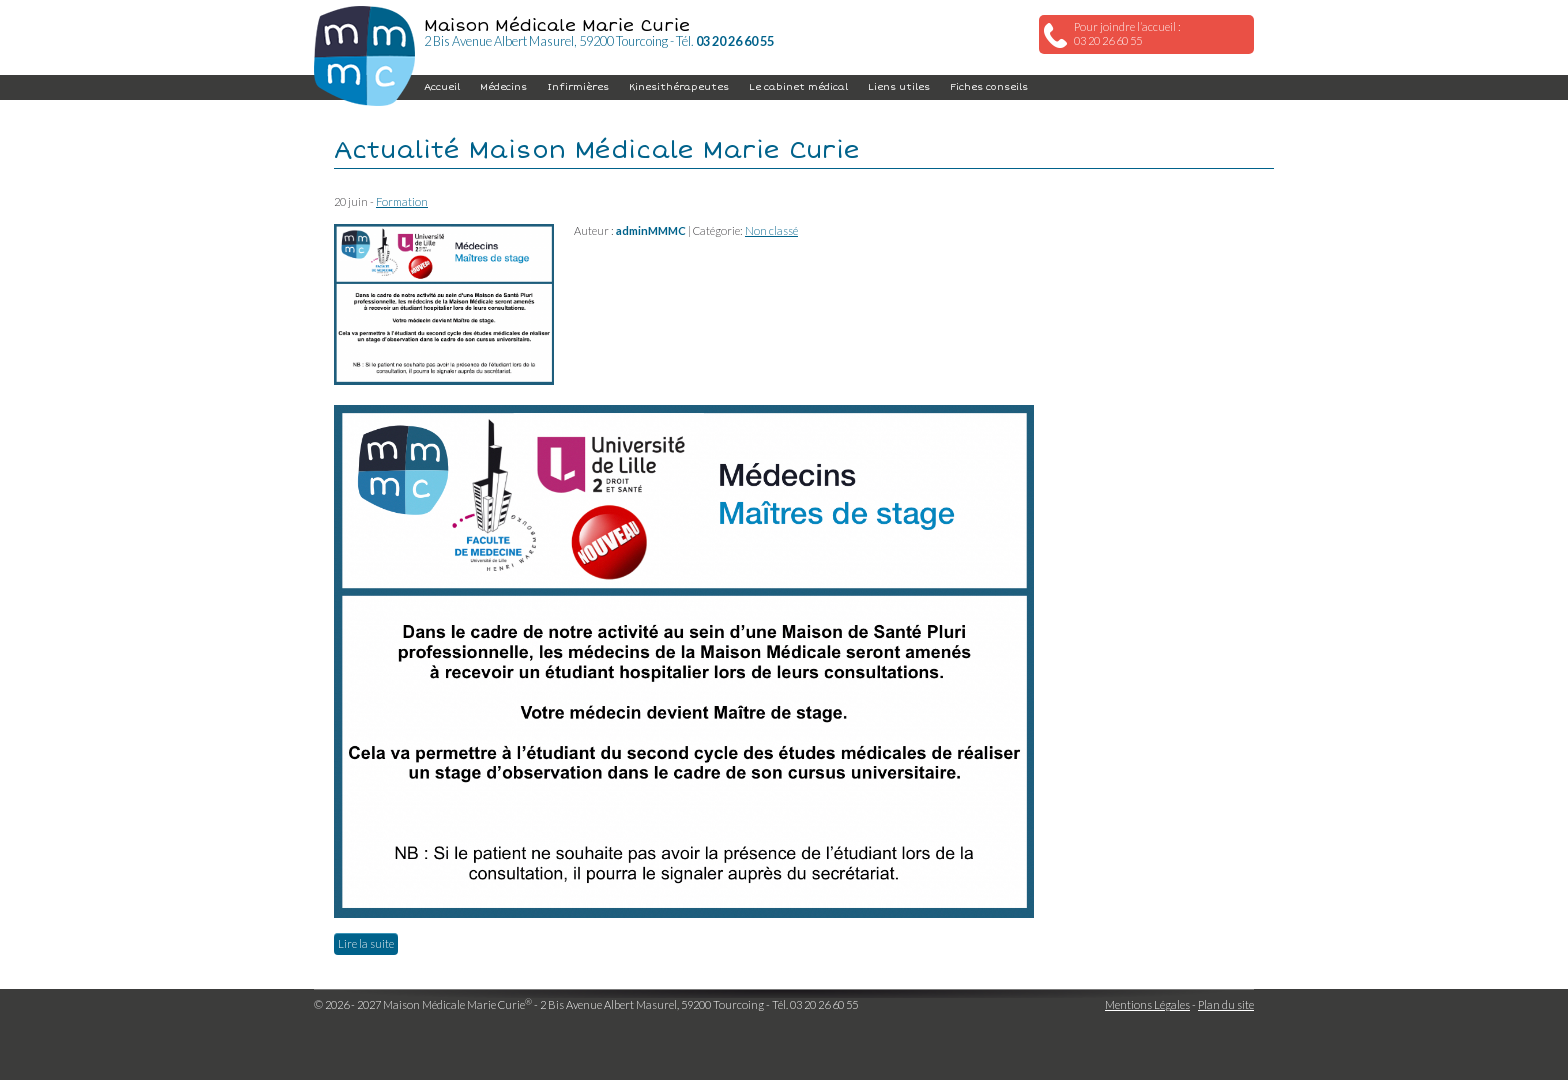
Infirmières (578, 87)
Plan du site (1226, 1004)
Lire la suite (366, 943)
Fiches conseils (989, 87)
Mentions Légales (1147, 1004)
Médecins (503, 87)
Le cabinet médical (798, 87)
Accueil (442, 87)
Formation (402, 201)
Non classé (771, 230)
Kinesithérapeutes (679, 87)
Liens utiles (899, 87)
